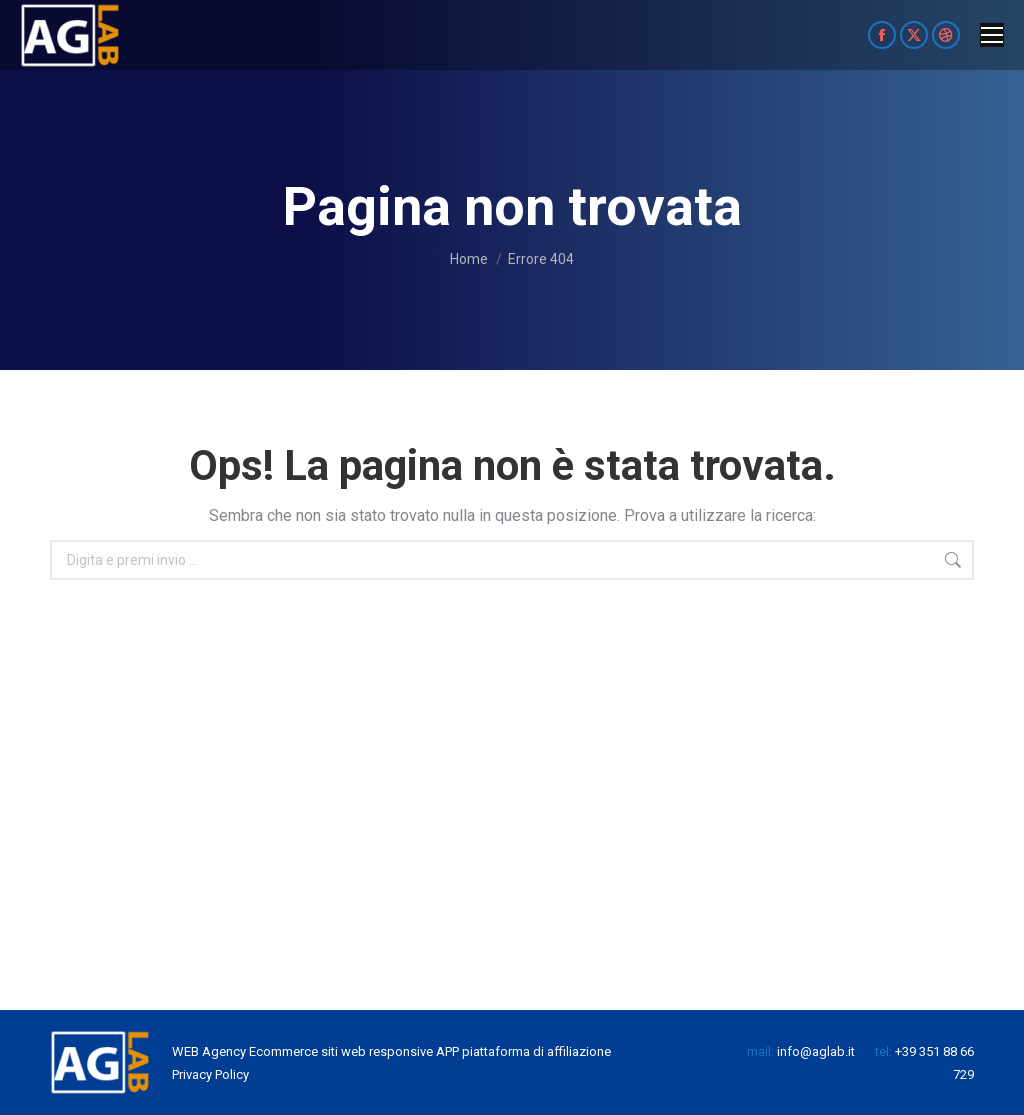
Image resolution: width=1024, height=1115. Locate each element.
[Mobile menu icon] (992, 35)
